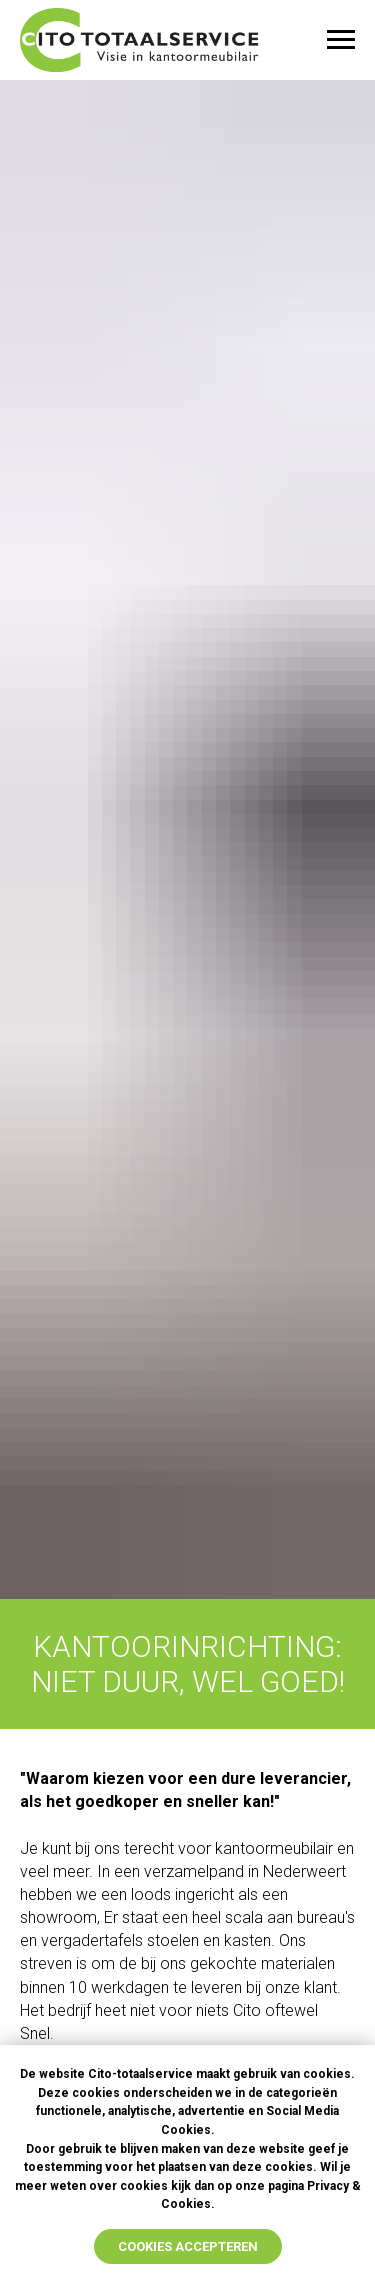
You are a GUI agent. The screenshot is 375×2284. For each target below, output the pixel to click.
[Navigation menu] (341, 40)
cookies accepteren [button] (188, 2246)
